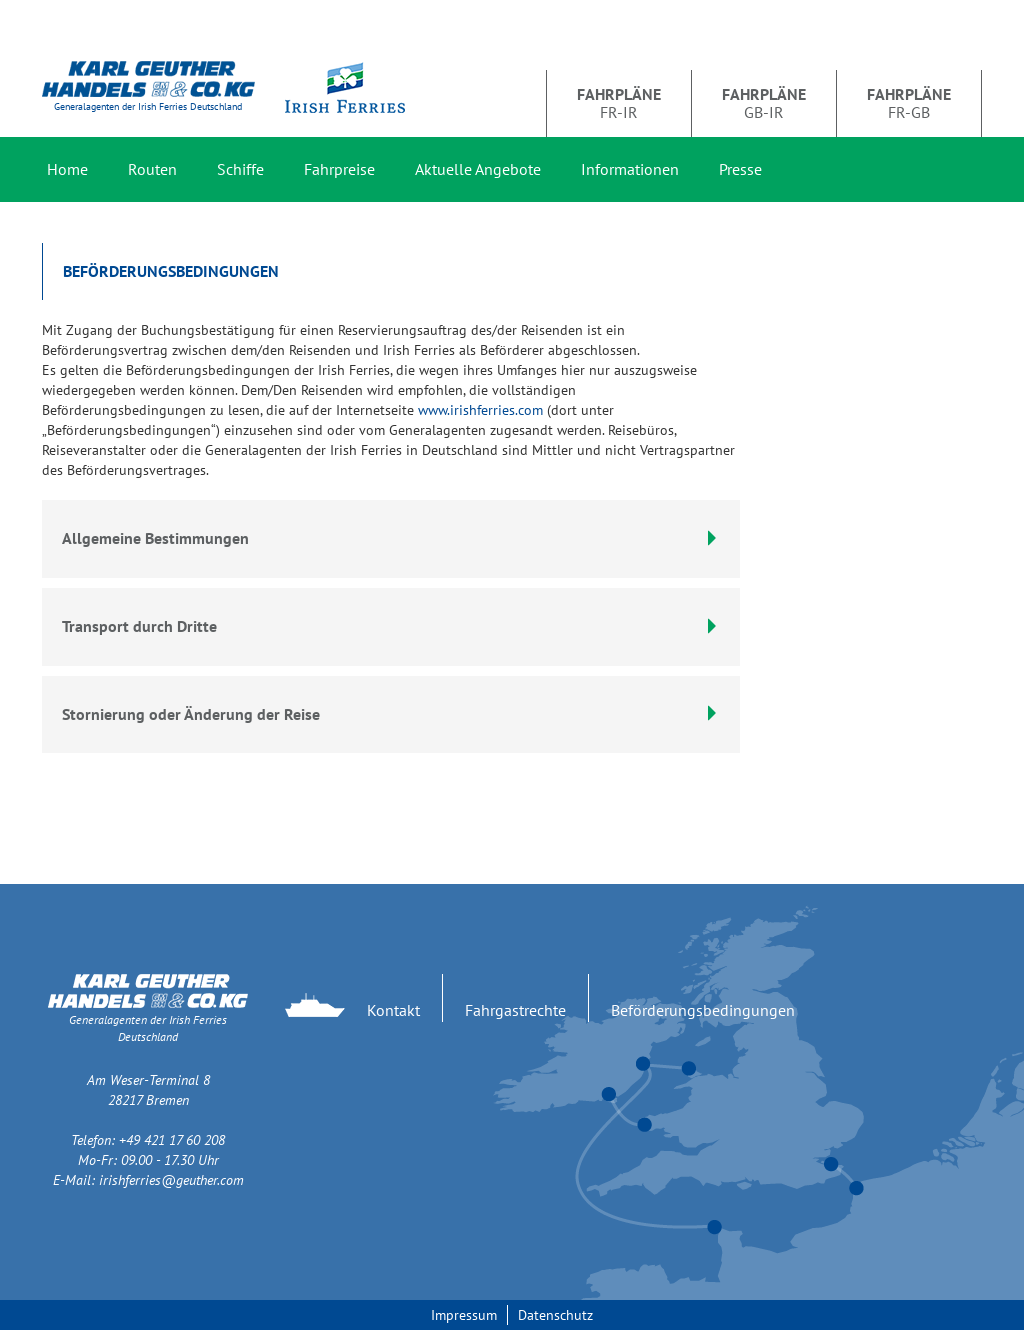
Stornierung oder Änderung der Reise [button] (391, 714)
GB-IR (764, 103)
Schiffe (240, 169)
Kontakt (393, 1010)
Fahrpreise (339, 169)
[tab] (391, 627)
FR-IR (619, 103)
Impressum (464, 1315)
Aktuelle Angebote (478, 169)
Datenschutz (555, 1315)
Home (67, 169)
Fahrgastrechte (515, 1010)
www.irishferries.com (480, 410)
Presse (740, 169)
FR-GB (909, 103)
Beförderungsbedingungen (703, 1010)
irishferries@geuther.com (171, 1180)
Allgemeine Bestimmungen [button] (391, 538)
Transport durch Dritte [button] (391, 626)
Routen (152, 169)
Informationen (630, 169)
